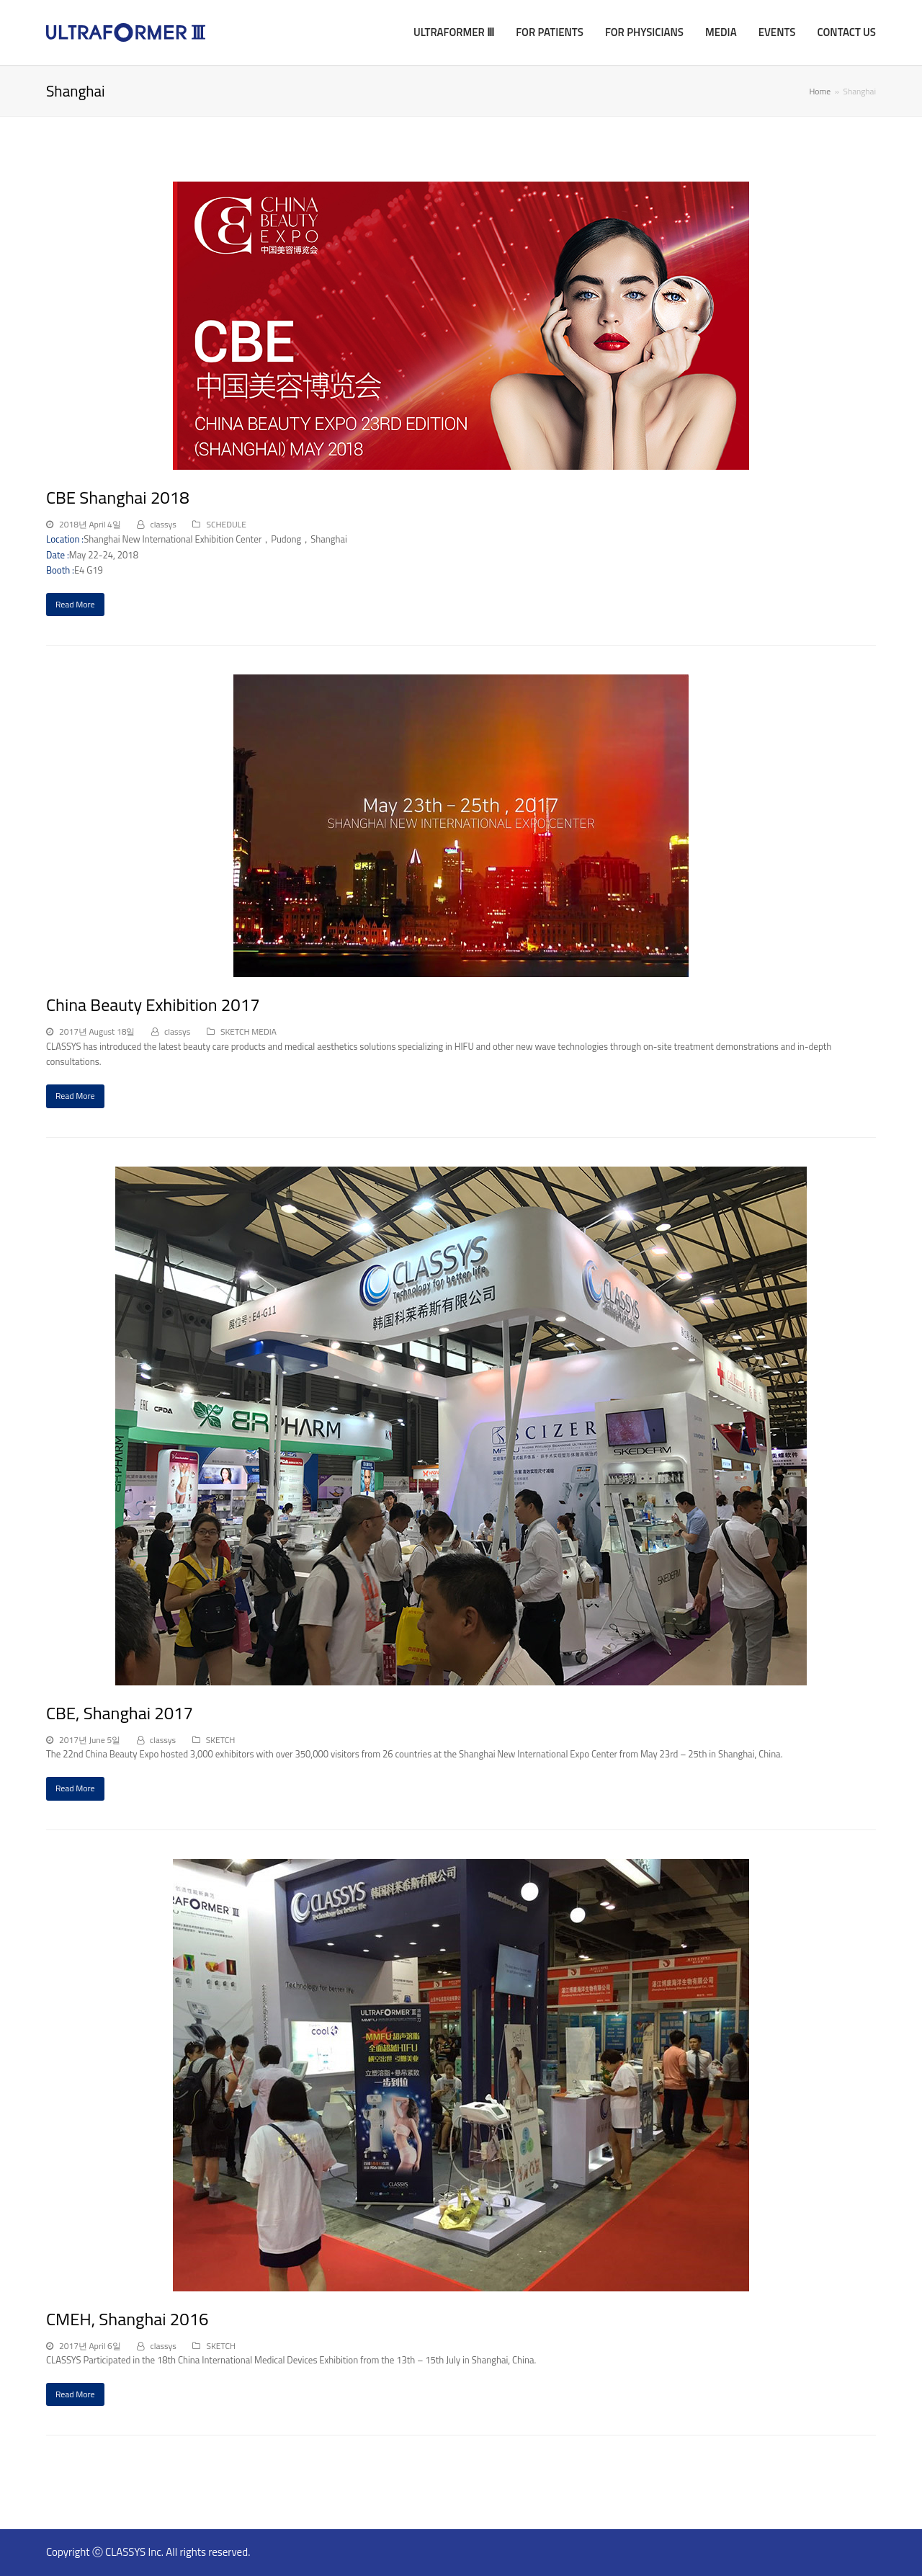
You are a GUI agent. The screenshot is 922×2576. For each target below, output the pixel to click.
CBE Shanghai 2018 (117, 497)
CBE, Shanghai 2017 (119, 1713)
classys (163, 524)
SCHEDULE (226, 524)
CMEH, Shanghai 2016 (127, 2319)
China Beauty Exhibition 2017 (153, 1004)
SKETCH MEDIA (248, 1031)
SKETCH (221, 1740)
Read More (75, 604)
